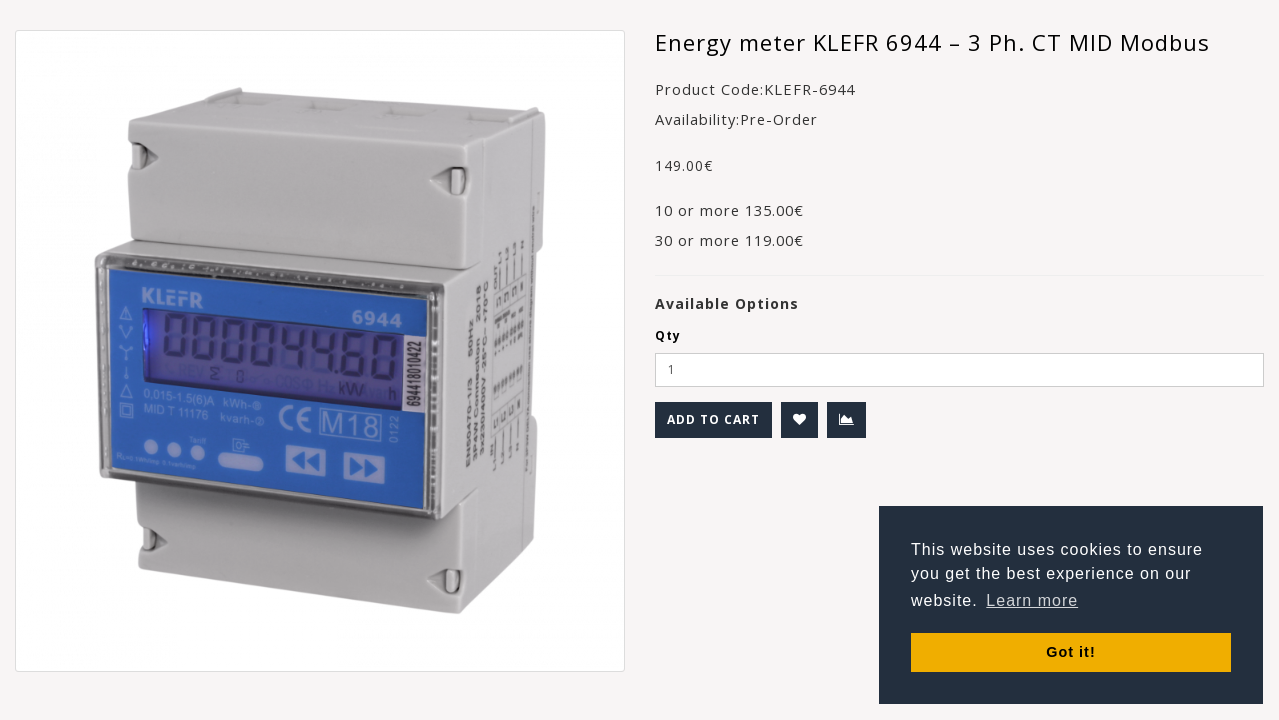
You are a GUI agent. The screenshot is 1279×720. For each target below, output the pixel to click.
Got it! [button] (1070, 652)
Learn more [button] (1032, 600)
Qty (668, 335)
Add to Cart (713, 419)
